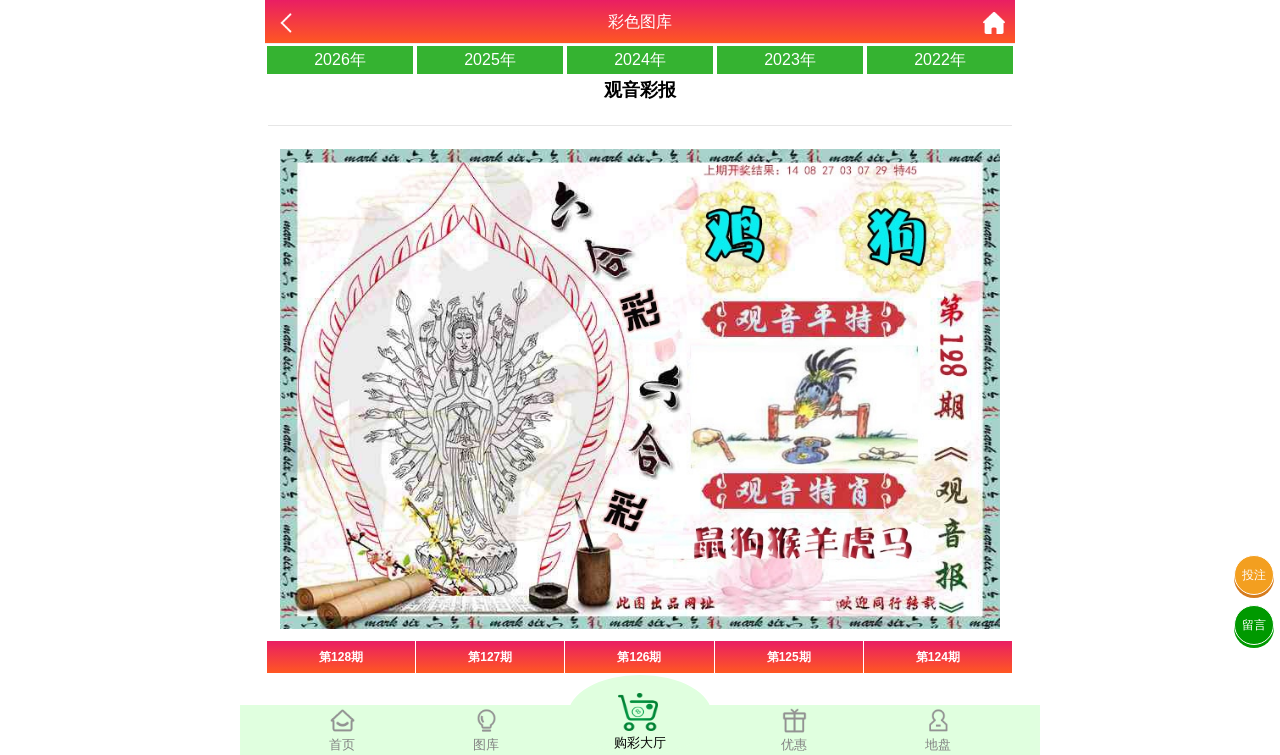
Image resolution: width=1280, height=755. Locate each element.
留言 (1254, 625)
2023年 (790, 59)
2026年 (340, 59)
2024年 (640, 59)
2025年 (490, 59)
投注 (1254, 575)
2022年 (940, 59)
